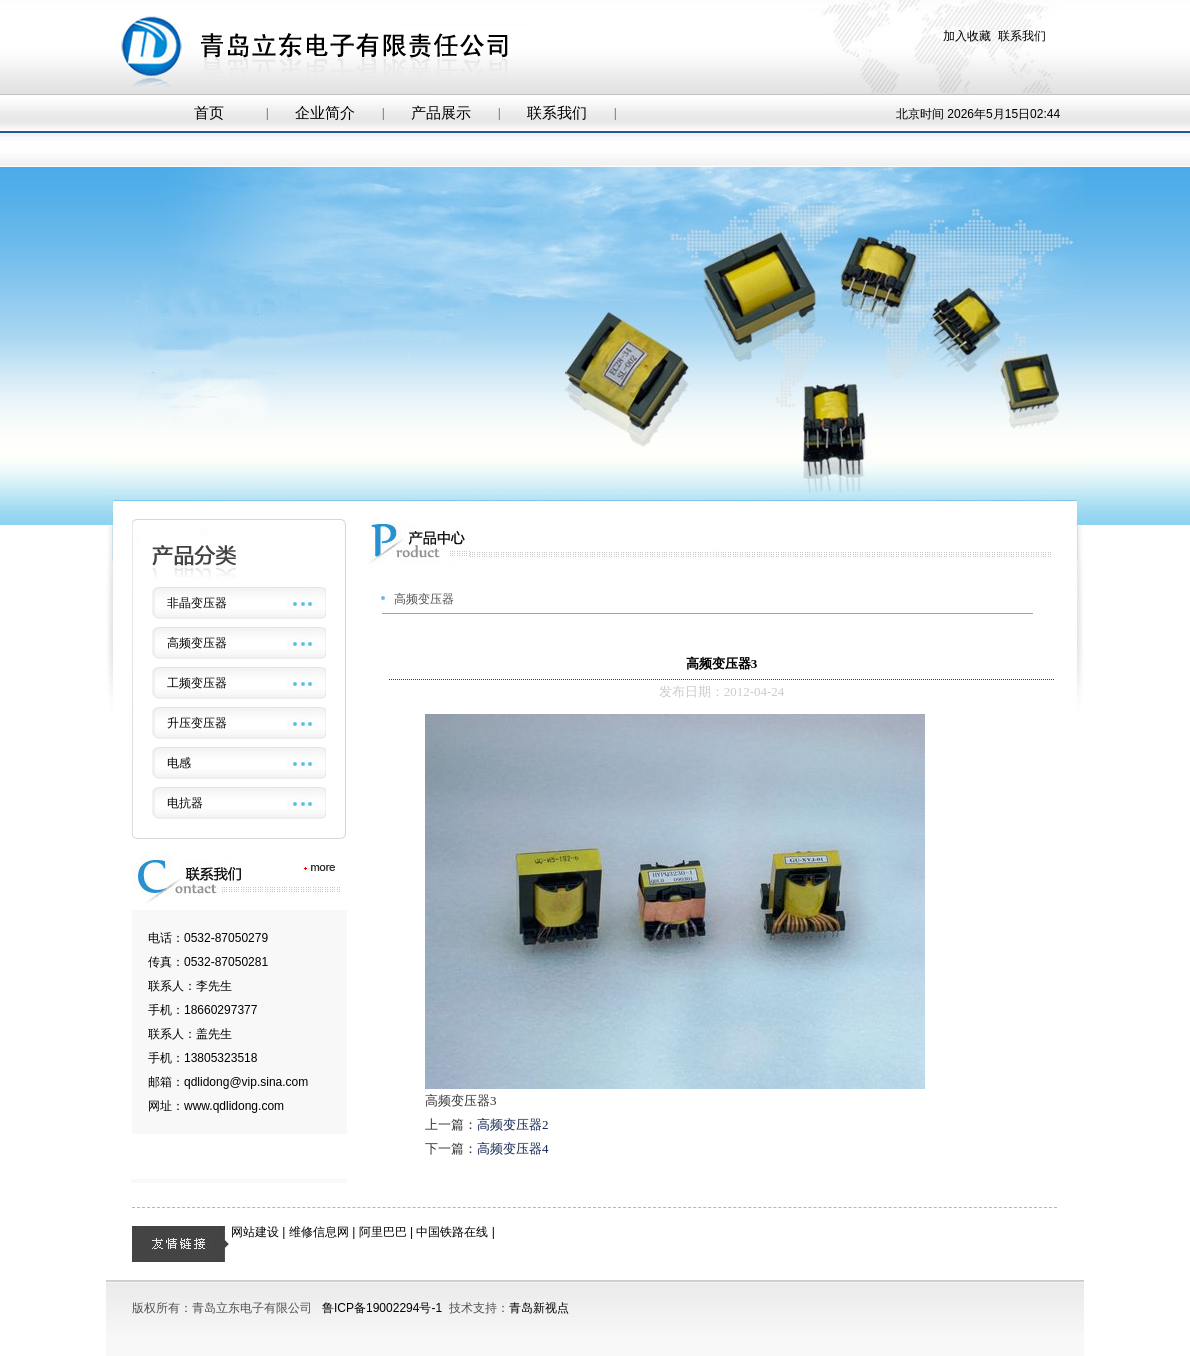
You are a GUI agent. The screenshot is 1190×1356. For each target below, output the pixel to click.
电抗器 (185, 803)
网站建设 (255, 1232)
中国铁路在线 (452, 1232)
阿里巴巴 (383, 1232)
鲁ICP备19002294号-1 (382, 1308)
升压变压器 (197, 723)
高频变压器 (197, 643)
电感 (179, 763)
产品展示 (441, 113)
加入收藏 (967, 36)
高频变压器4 (513, 1148)
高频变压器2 (513, 1124)
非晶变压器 (197, 603)
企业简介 (325, 113)
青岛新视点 (539, 1308)
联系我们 (1022, 36)
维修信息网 (319, 1232)
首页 (209, 113)
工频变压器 (197, 683)
